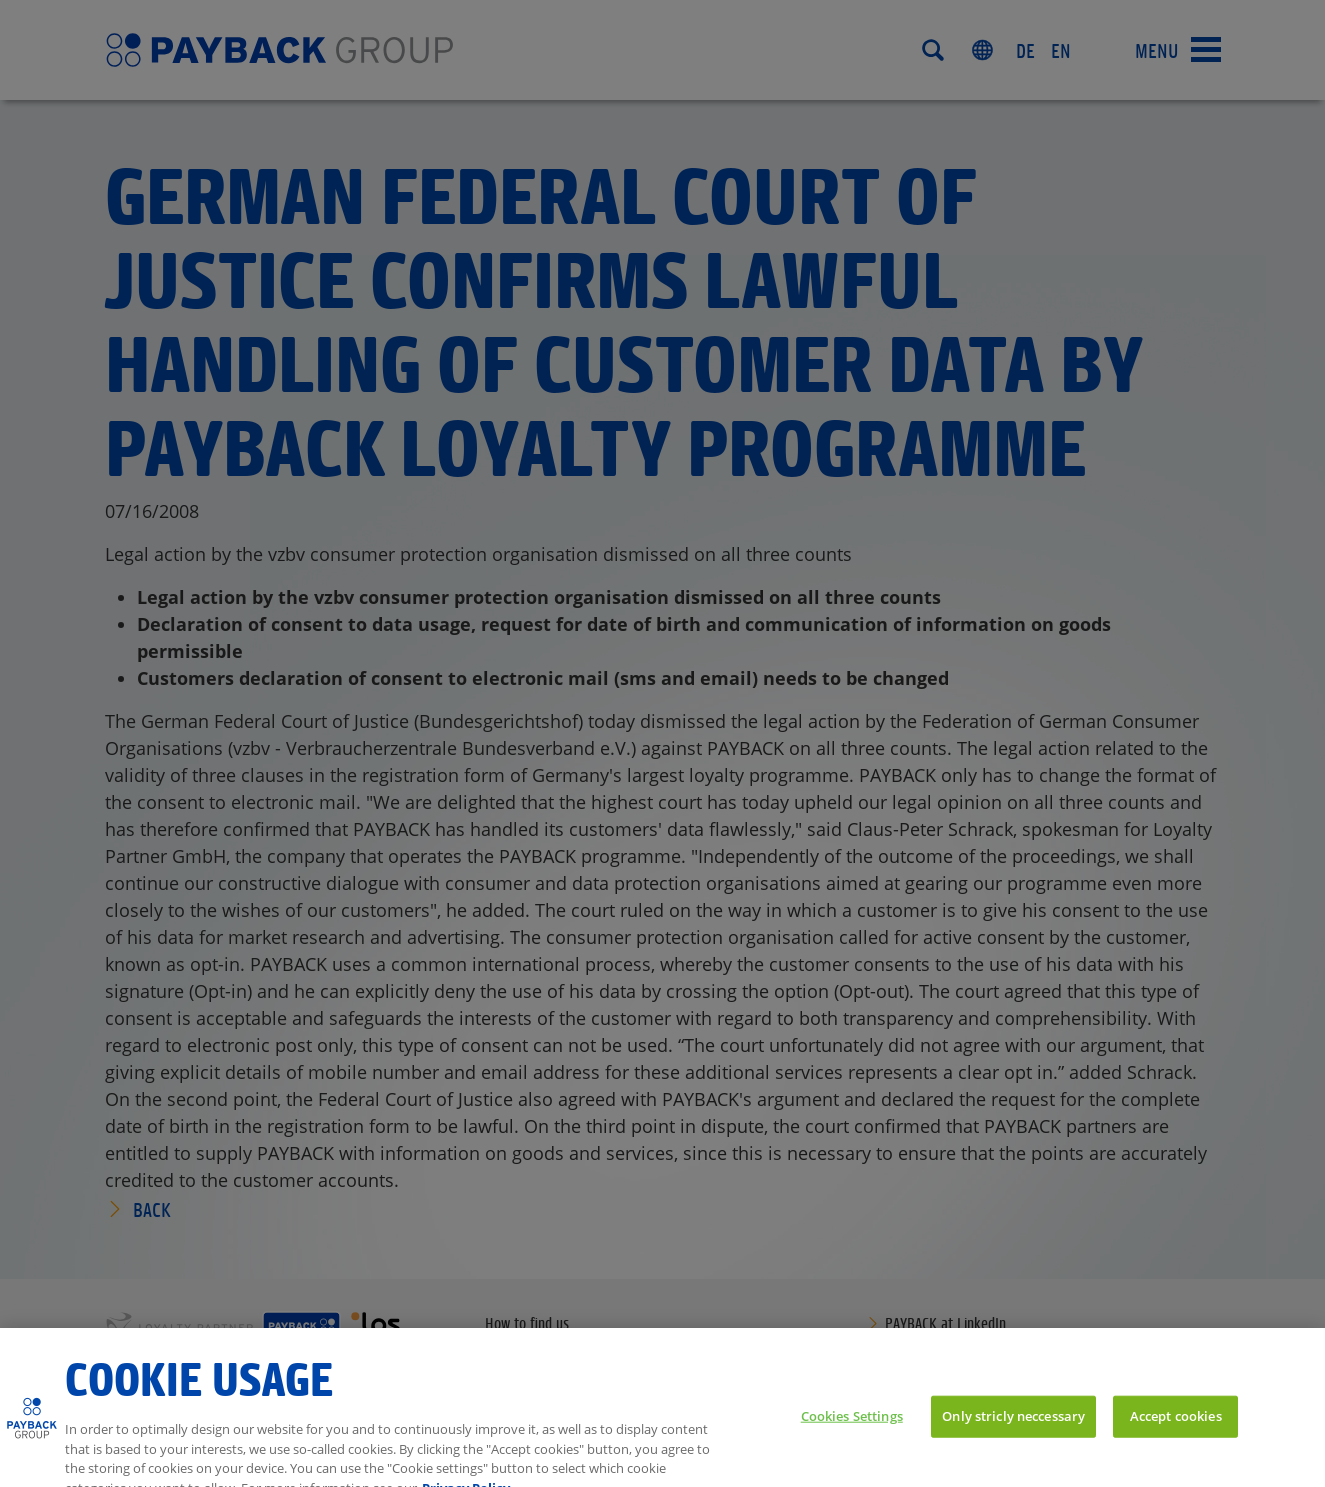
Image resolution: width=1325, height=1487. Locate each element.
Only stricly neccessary (1013, 1433)
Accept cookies (1176, 1433)
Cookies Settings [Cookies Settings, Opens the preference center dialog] (852, 1433)
